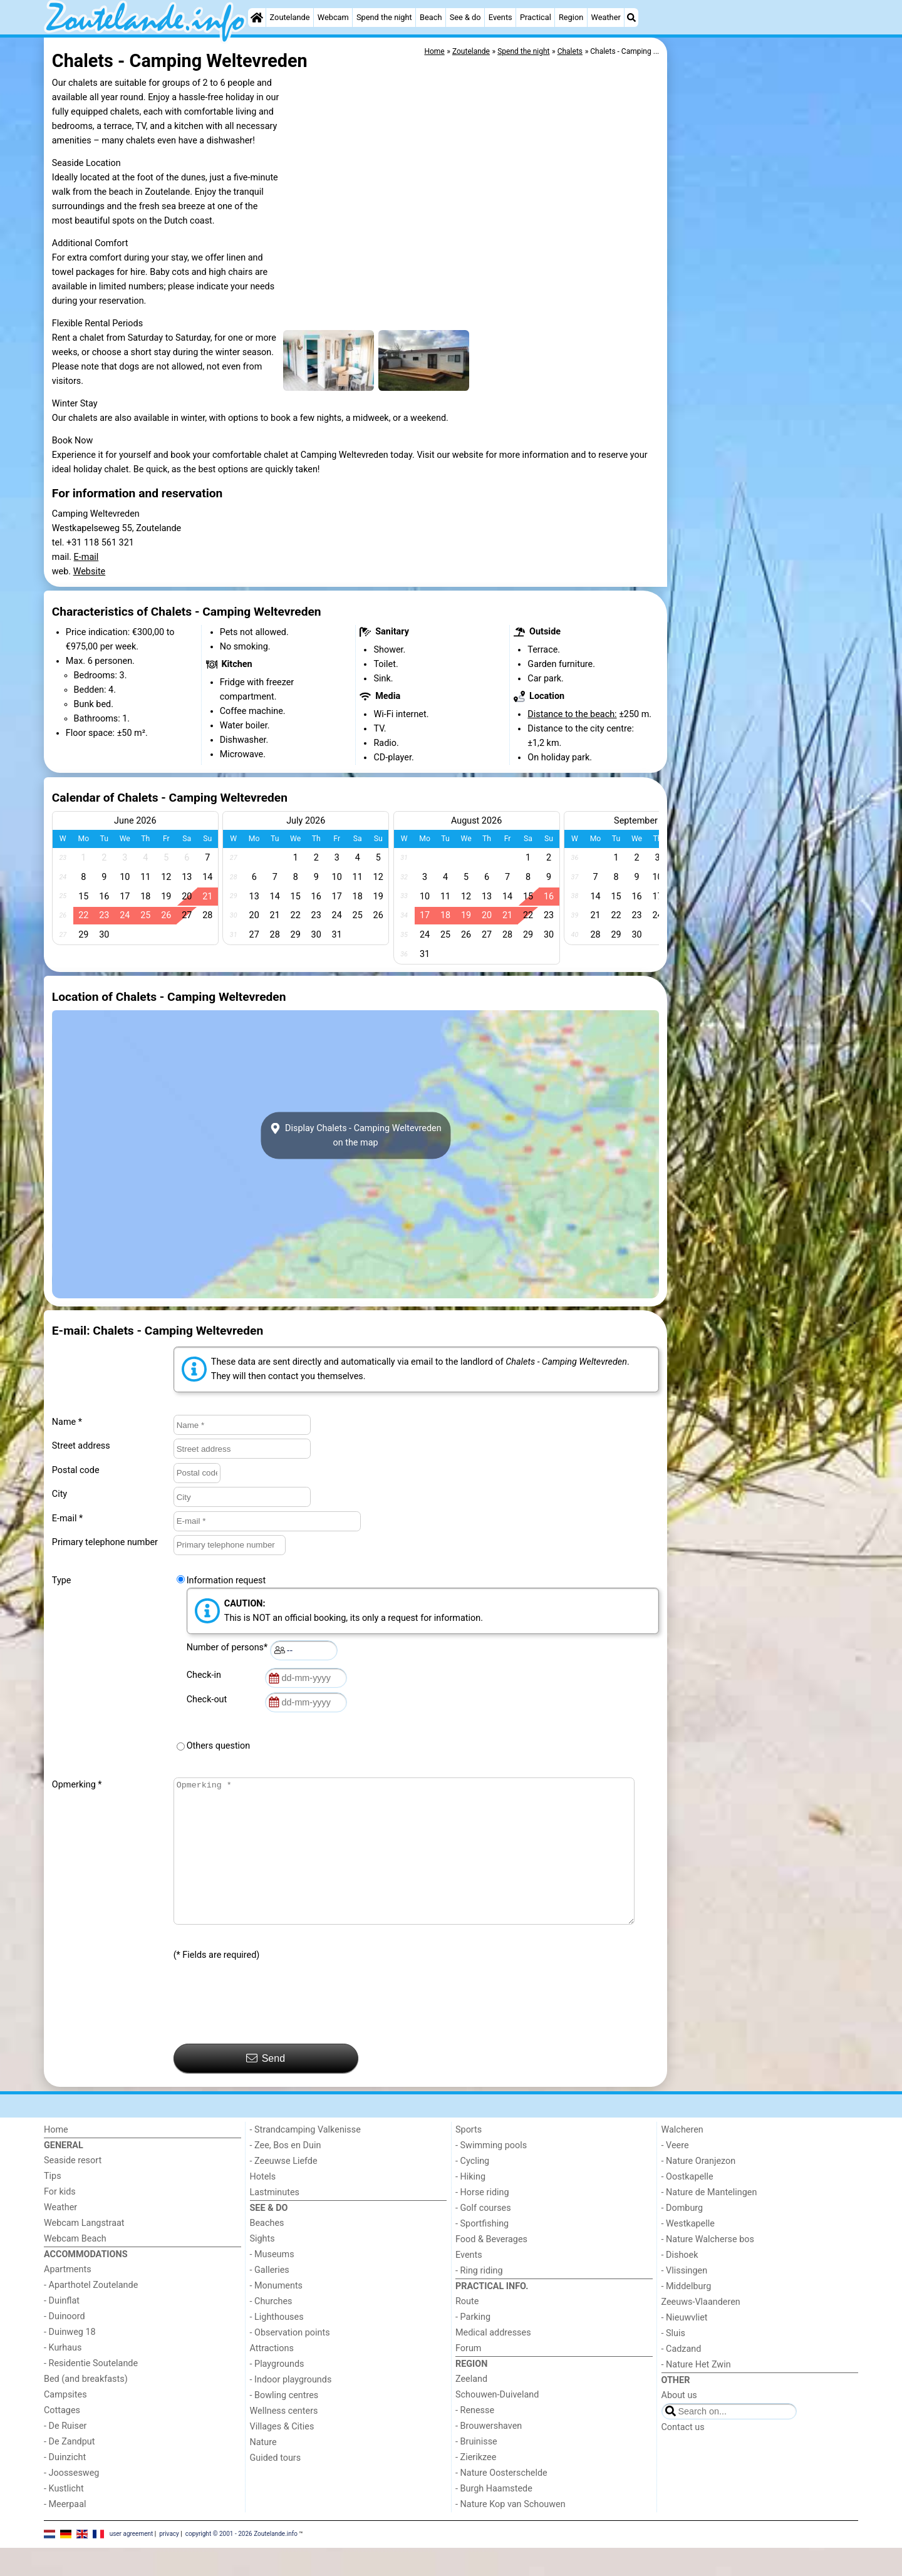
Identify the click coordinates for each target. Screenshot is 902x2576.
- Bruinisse (476, 2470)
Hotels (263, 2205)
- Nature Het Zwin (696, 2392)
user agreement (131, 2561)
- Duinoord (64, 2344)
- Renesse (474, 2438)
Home (56, 2158)
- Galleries (269, 2298)
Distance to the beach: (571, 714)
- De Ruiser (65, 2454)
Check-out (209, 1699)
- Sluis (673, 2361)
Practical (535, 17)
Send (265, 2086)
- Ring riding (479, 2299)
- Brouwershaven (488, 2454)
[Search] (631, 17)
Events (500, 17)
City (59, 1494)
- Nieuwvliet (684, 2346)
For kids (60, 2220)
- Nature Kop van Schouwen (510, 2532)
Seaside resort (72, 2188)
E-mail (86, 557)
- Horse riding (482, 2220)
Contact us (683, 2455)
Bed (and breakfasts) (86, 2407)
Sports (468, 2158)
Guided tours (275, 2486)
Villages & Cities (282, 2454)
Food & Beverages (491, 2267)
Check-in (206, 1675)
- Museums (272, 2282)
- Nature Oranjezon (698, 2189)
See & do (465, 17)
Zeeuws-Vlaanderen (700, 2330)
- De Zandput (69, 2470)
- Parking (472, 2345)
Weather (605, 17)
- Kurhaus (62, 2376)
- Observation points (290, 2361)
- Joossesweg (71, 2501)
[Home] (257, 17)
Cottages (62, 2438)
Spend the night (384, 17)
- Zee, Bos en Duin (285, 2173)
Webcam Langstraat (84, 2251)
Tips (52, 2204)
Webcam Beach (75, 2267)
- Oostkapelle (687, 2205)
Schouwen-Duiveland (497, 2423)
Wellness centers (284, 2439)
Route (467, 2329)
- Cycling (472, 2189)
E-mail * (67, 1518)
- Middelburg (686, 2314)
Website (89, 571)
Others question (219, 1746)
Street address (81, 1446)
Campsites (65, 2423)
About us (679, 2423)
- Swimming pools (491, 2173)
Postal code (76, 1470)
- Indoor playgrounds (291, 2408)
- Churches (271, 2329)
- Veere (675, 2173)
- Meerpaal (65, 2532)
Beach (431, 17)
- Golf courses (483, 2236)
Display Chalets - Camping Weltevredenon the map (355, 1135)
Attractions (272, 2376)
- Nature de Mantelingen (709, 2220)
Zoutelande (290, 17)
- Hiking (470, 2205)
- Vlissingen (684, 2299)
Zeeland (471, 2407)
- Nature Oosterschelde (501, 2501)
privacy (169, 2561)
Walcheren (682, 2158)
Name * (67, 1422)
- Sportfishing (482, 2252)
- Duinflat (62, 2329)
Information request (226, 1580)
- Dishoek (679, 2283)
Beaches (267, 2251)
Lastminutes (274, 2220)
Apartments (67, 2297)
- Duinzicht (65, 2485)
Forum (468, 2376)
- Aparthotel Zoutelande (91, 2313)
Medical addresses (493, 2361)
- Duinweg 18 (70, 2360)
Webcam (333, 17)
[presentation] (269, 2031)
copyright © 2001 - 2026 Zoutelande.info (241, 2561)
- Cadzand (681, 2377)
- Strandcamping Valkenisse (305, 2158)
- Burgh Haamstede (493, 2516)
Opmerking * (77, 1784)
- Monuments (276, 2314)
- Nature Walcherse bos (707, 2267)
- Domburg (682, 2236)
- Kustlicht (64, 2516)
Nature (263, 2470)
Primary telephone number (105, 1542)
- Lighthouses (277, 2345)
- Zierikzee (475, 2485)
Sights (262, 2267)
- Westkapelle (688, 2252)
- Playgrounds (277, 2392)
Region (571, 17)
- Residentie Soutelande (91, 2391)
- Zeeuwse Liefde (284, 2189)
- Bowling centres (284, 2423)
